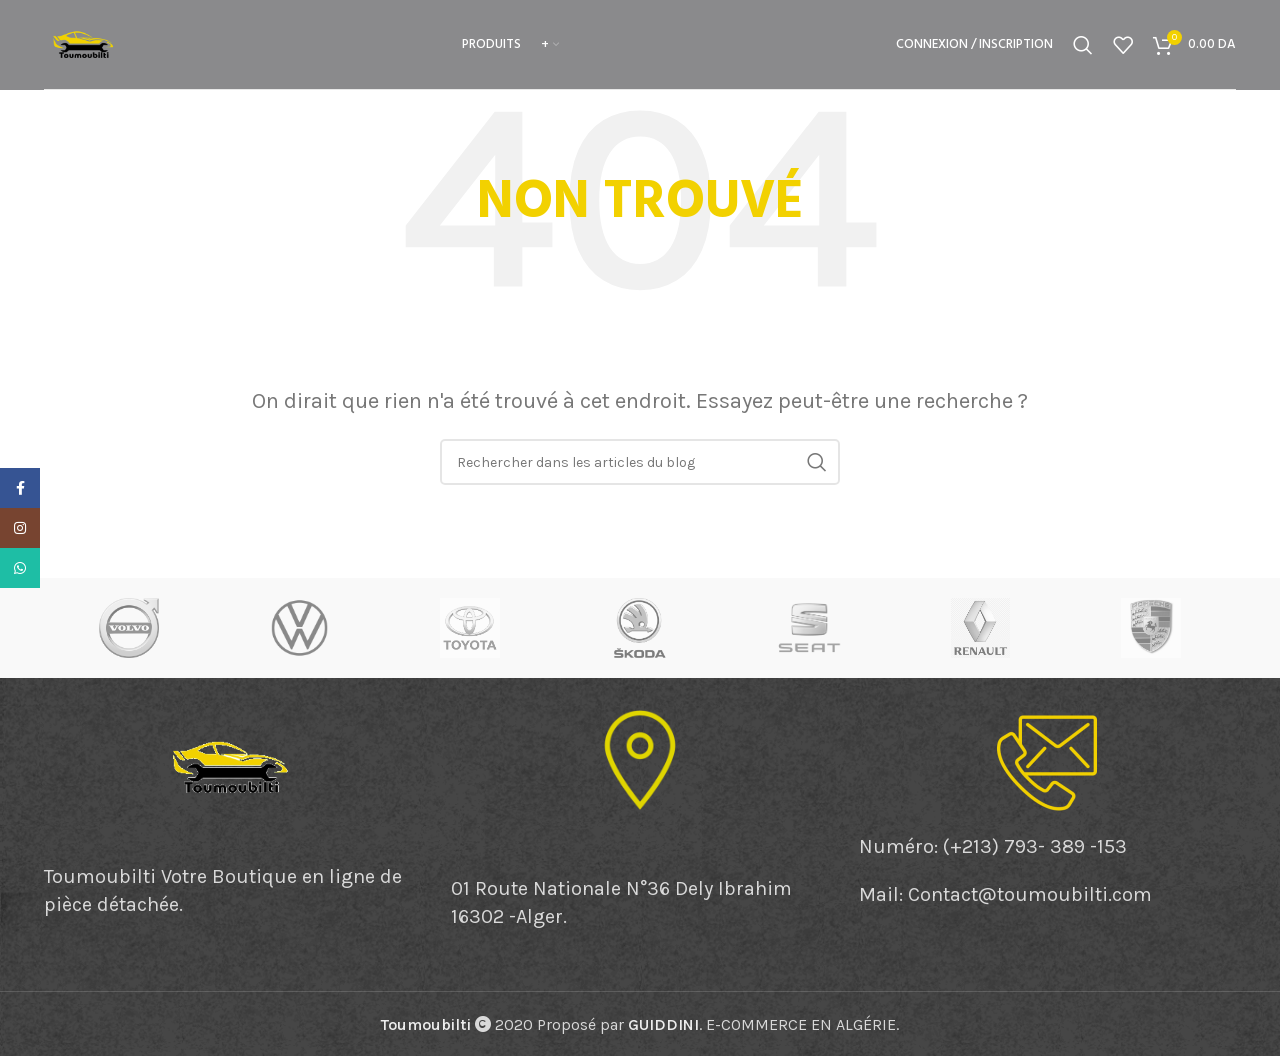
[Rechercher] (1083, 45)
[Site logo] (84, 42)
